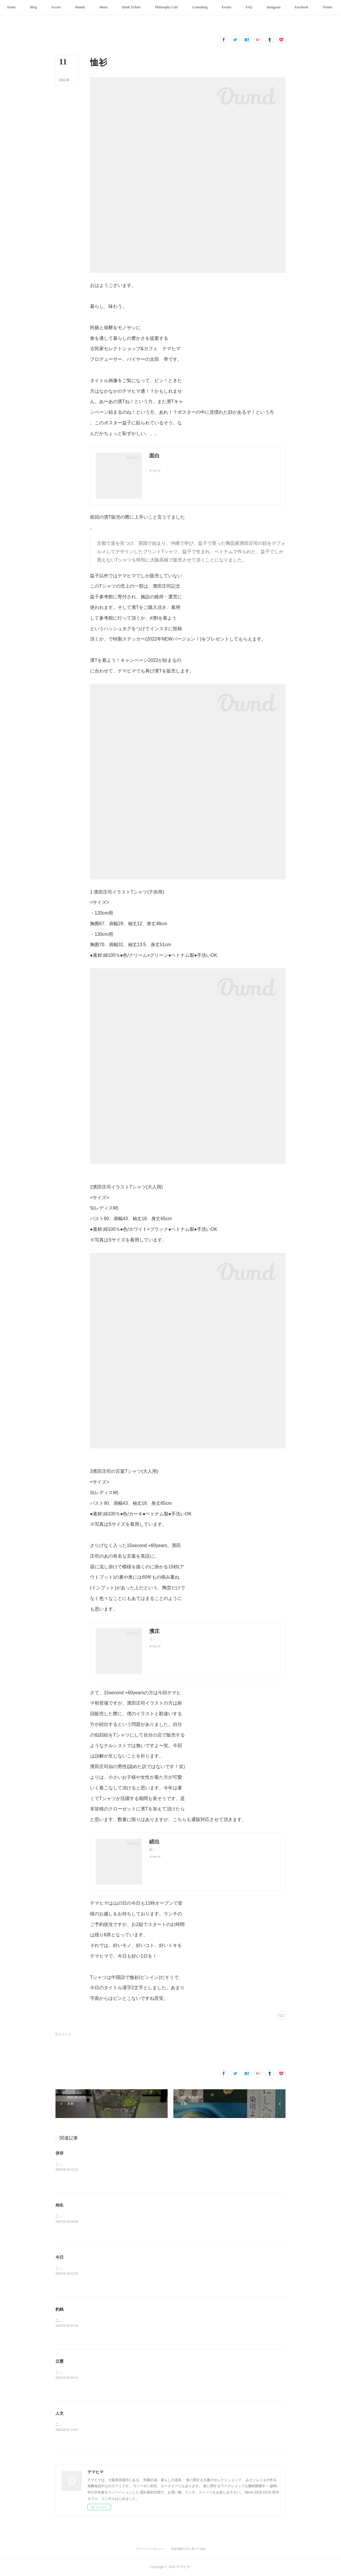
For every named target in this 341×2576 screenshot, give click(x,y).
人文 (59, 2413)
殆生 (59, 2205)
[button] (38, 7)
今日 (59, 2257)
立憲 (59, 2361)
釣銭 (59, 2309)
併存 (59, 2153)
